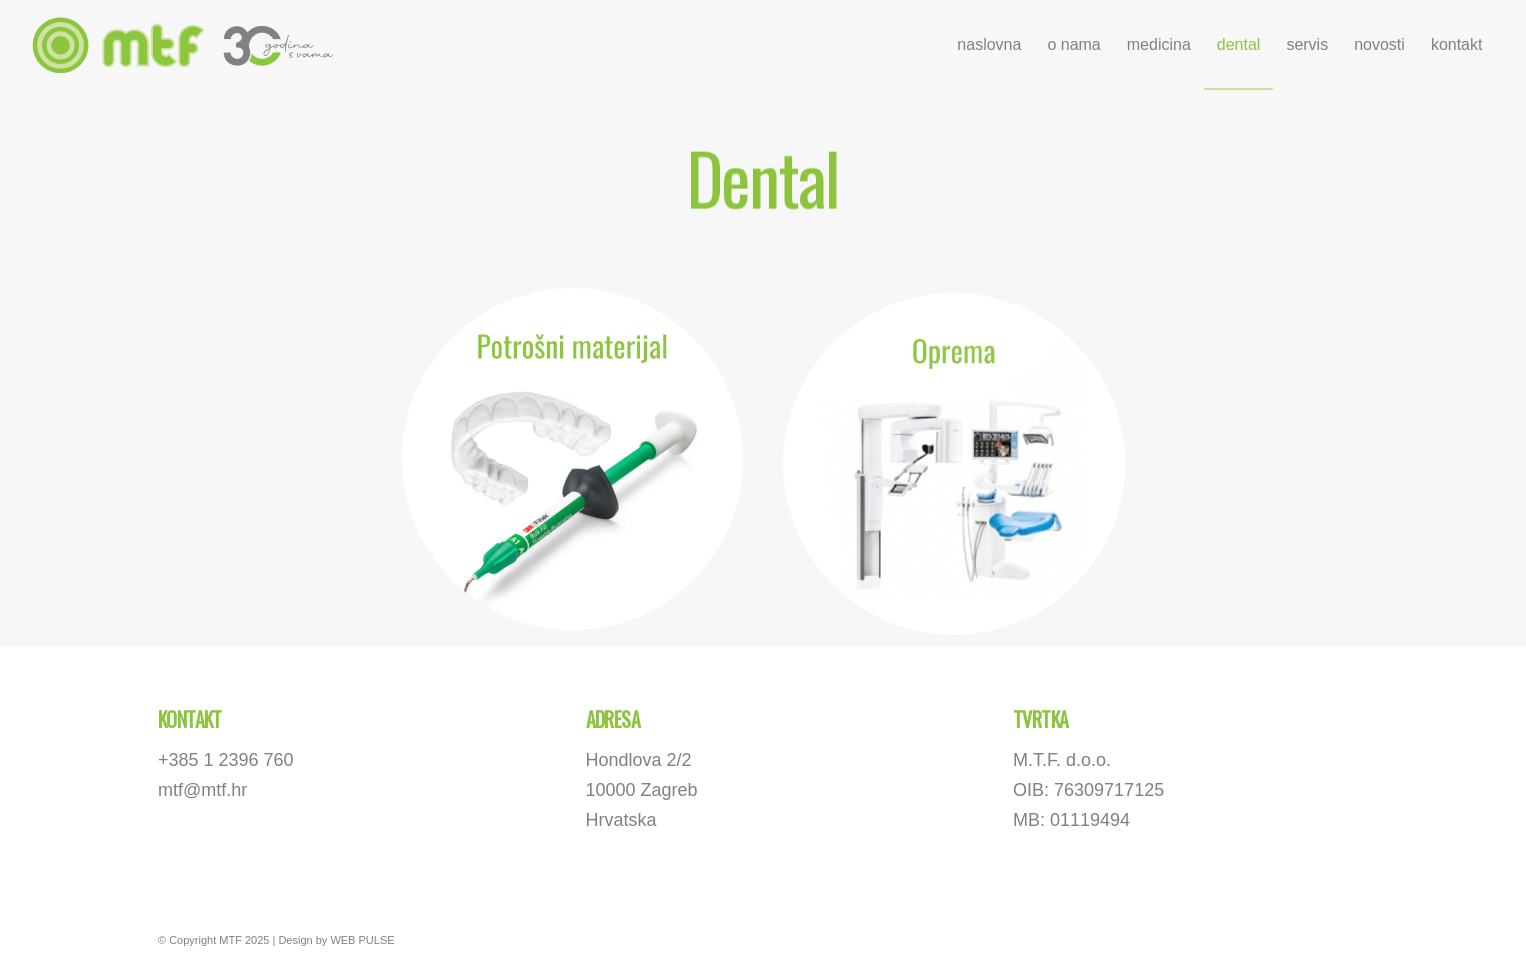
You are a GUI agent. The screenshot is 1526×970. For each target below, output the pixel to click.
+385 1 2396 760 (226, 760)
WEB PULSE (362, 940)
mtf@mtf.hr (202, 790)
